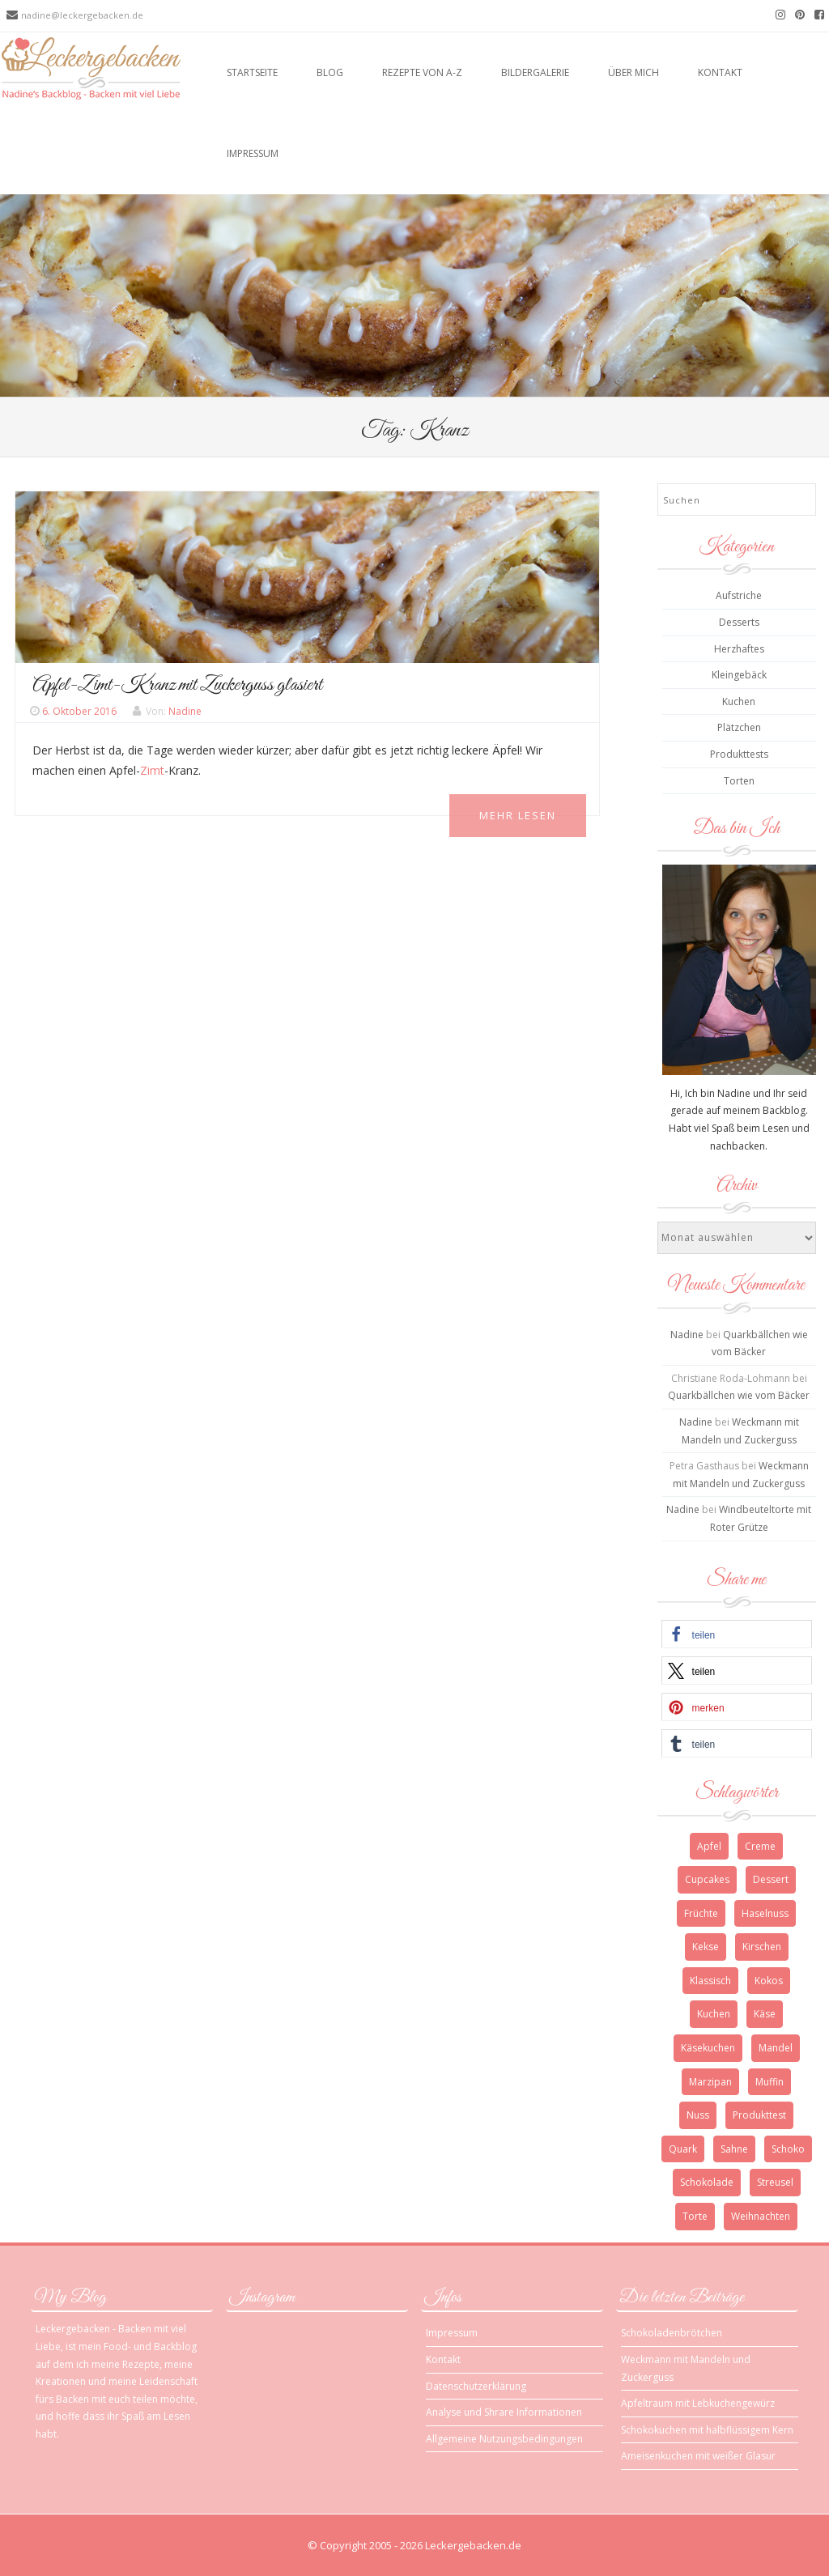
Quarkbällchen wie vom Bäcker (739, 1395)
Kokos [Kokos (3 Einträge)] (769, 1980)
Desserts (739, 622)
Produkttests (739, 754)
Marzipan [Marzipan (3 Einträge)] (710, 2082)
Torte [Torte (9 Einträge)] (695, 2216)
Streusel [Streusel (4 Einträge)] (775, 2182)
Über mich (633, 72)
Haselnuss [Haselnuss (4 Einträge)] (765, 1913)
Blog (330, 72)
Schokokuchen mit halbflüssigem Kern (707, 2430)
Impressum (252, 153)
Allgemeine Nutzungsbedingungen (504, 2439)
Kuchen (738, 701)
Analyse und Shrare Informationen (504, 2412)
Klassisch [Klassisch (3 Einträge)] (710, 1980)
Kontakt (720, 72)
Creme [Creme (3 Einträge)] (760, 1846)
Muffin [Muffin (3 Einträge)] (769, 2082)
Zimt (152, 770)
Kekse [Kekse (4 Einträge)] (705, 1946)
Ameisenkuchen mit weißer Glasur (698, 2456)
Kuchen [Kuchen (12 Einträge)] (713, 2014)
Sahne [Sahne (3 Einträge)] (734, 2149)
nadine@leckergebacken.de (82, 15)
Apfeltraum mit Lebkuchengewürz (698, 2403)
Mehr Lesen (517, 815)
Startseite (252, 72)
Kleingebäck (739, 675)
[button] (736, 1634)
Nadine (185, 711)
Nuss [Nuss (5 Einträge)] (698, 2115)
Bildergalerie (535, 72)
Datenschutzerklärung (476, 2386)
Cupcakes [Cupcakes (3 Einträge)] (707, 1879)
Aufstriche (739, 595)
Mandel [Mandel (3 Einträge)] (776, 2048)
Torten (739, 781)
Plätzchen (739, 727)
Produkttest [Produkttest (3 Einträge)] (759, 2115)
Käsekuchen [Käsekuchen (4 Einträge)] (708, 2048)
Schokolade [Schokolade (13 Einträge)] (706, 2182)
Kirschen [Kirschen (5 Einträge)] (761, 1946)
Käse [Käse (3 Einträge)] (765, 2014)
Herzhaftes (739, 649)
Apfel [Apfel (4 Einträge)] (709, 1846)
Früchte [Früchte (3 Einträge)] (701, 1913)
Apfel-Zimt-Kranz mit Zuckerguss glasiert (177, 685)
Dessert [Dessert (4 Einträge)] (771, 1879)
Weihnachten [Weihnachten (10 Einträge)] (760, 2216)
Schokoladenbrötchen (671, 2333)
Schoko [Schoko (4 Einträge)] (788, 2149)
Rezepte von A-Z (422, 72)
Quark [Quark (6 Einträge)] (683, 2149)
